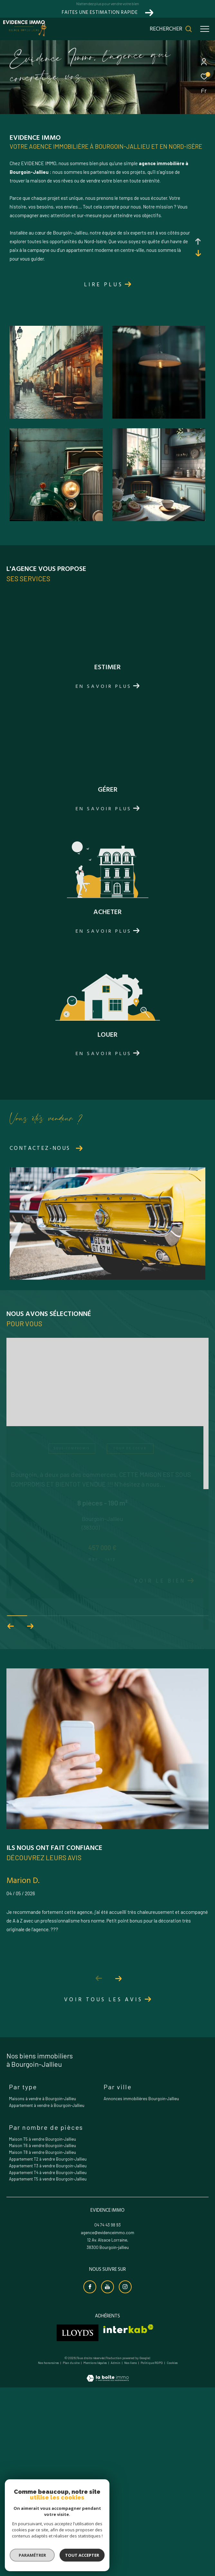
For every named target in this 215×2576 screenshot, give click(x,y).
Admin (116, 2553)
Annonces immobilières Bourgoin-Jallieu (141, 2289)
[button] (118, 2169)
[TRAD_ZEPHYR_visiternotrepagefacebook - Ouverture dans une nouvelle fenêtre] (89, 2477)
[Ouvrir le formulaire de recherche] (171, 29)
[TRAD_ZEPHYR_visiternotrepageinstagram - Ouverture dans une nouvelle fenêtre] (125, 2477)
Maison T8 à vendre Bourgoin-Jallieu (42, 2342)
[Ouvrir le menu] (204, 29)
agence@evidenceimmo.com (107, 2422)
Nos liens (130, 2553)
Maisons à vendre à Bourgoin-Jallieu (42, 2289)
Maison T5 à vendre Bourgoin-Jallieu (42, 2329)
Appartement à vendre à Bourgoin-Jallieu (46, 2295)
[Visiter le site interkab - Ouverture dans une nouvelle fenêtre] (128, 2519)
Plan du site (71, 2553)
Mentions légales (95, 2553)
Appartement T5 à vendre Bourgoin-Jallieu (48, 2369)
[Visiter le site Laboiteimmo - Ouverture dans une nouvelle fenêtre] (108, 2564)
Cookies (172, 2553)
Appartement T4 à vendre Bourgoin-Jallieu (48, 2362)
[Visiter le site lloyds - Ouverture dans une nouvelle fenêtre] (77, 2523)
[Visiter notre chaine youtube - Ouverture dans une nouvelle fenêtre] (107, 2477)
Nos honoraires (48, 2553)
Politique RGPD (152, 2553)
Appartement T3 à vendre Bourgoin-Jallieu (48, 2355)
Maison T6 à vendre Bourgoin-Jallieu (42, 2336)
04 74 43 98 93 (107, 2415)
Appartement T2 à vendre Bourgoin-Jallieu (48, 2349)
